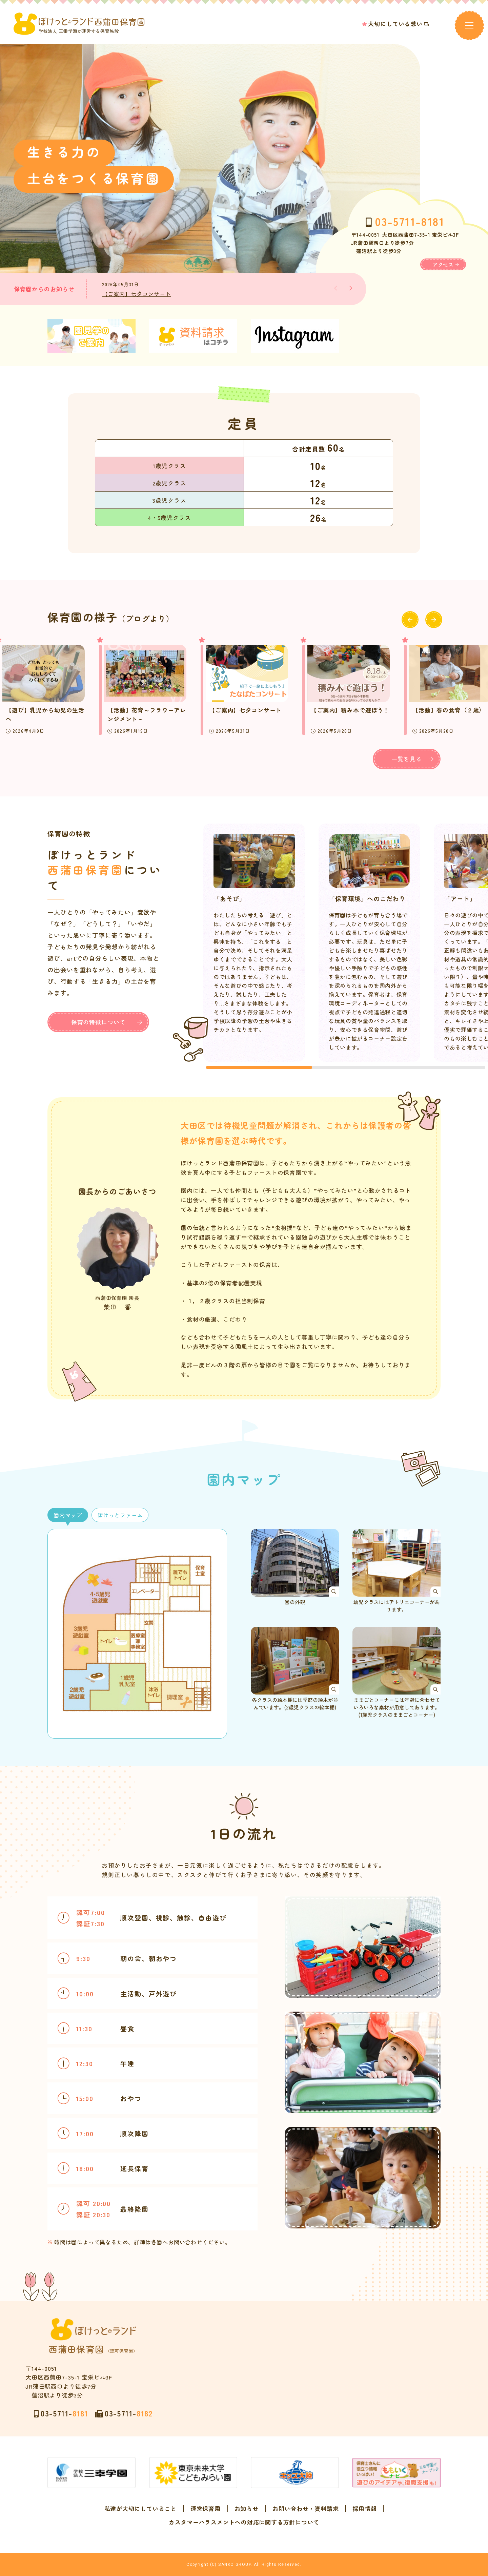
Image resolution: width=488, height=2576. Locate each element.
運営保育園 (205, 2508)
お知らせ (247, 2508)
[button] (350, 288)
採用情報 (364, 2508)
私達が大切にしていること (140, 2508)
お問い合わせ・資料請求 (305, 2508)
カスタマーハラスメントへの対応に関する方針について (244, 2522)
